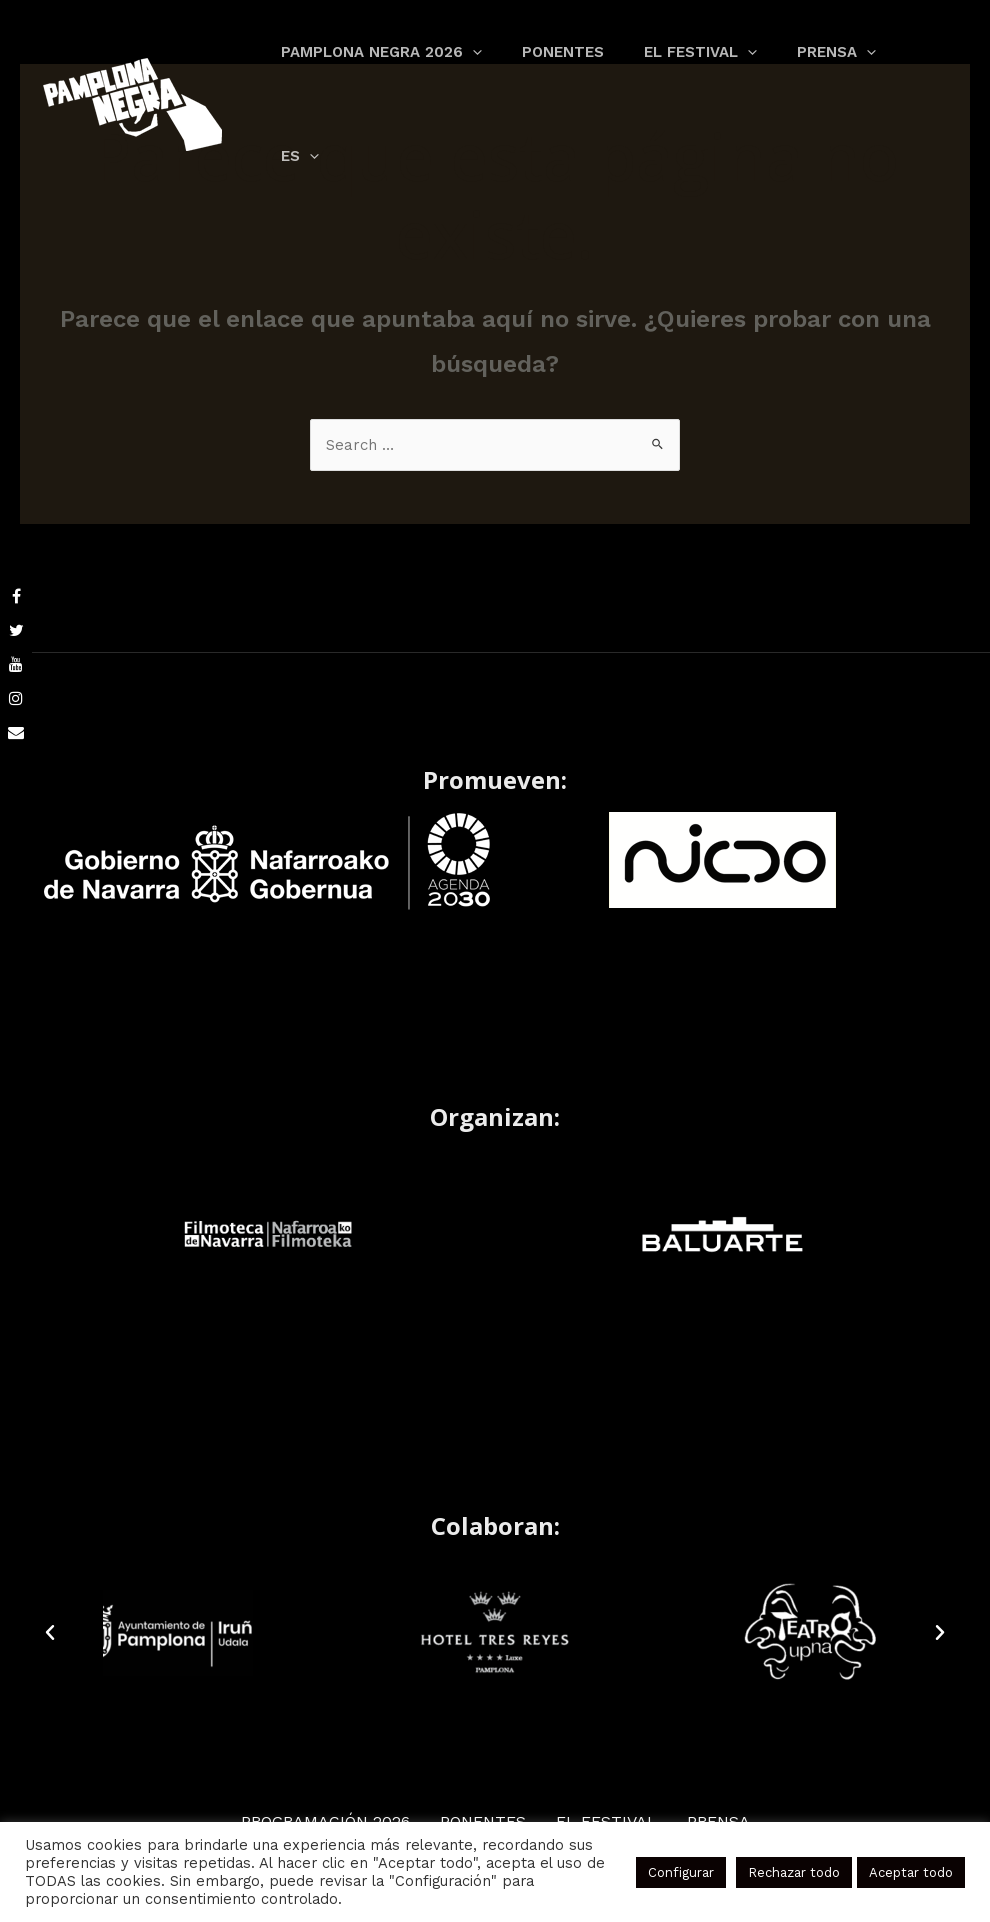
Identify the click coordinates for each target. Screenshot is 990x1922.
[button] (50, 1634)
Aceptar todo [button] (911, 1872)
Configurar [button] (681, 1872)
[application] (462, 65)
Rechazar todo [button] (794, 1872)
